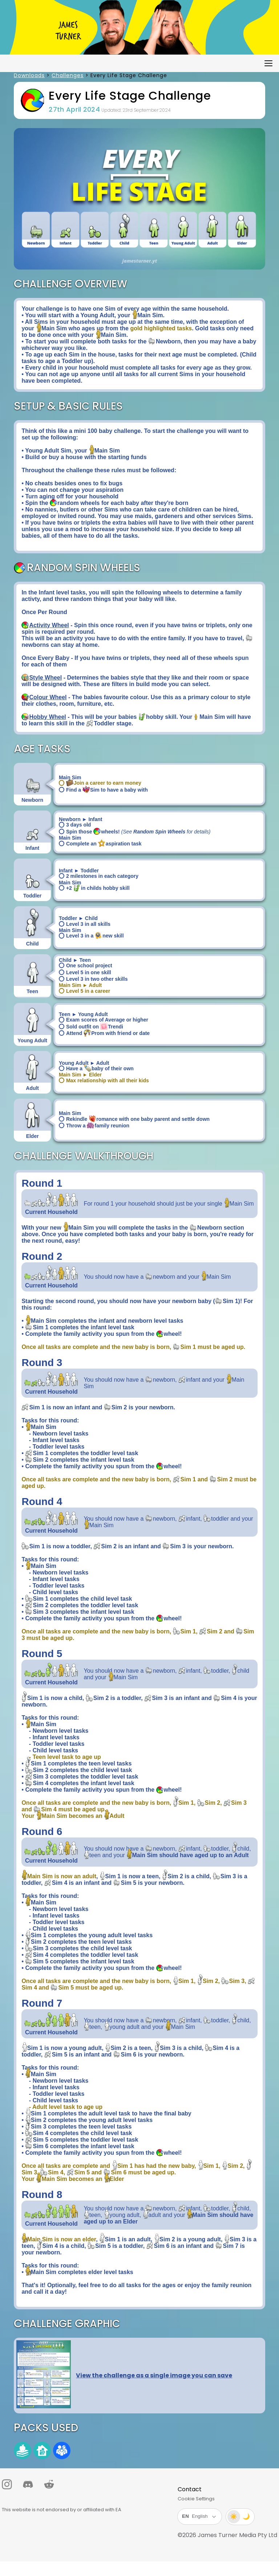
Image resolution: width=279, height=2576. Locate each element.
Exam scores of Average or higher (103, 1020)
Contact (190, 2489)
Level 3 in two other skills (93, 979)
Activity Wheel (49, 625)
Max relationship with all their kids (104, 1080)
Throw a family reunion (94, 1125)
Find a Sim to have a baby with (103, 790)
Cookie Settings (196, 2498)
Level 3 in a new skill (91, 936)
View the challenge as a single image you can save (154, 2375)
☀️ (233, 2516)
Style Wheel (45, 677)
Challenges (68, 75)
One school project (85, 965)
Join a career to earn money (100, 783)
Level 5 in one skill (85, 972)
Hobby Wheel (47, 717)
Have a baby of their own (96, 1068)
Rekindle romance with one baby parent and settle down (134, 1119)
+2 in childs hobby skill (94, 888)
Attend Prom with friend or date (104, 1033)
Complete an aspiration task (100, 844)
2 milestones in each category (98, 876)
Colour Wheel (47, 697)
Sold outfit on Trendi (91, 1027)
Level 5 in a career (84, 991)
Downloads (29, 75)
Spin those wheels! (135, 832)
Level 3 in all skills (84, 924)
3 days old (75, 825)
